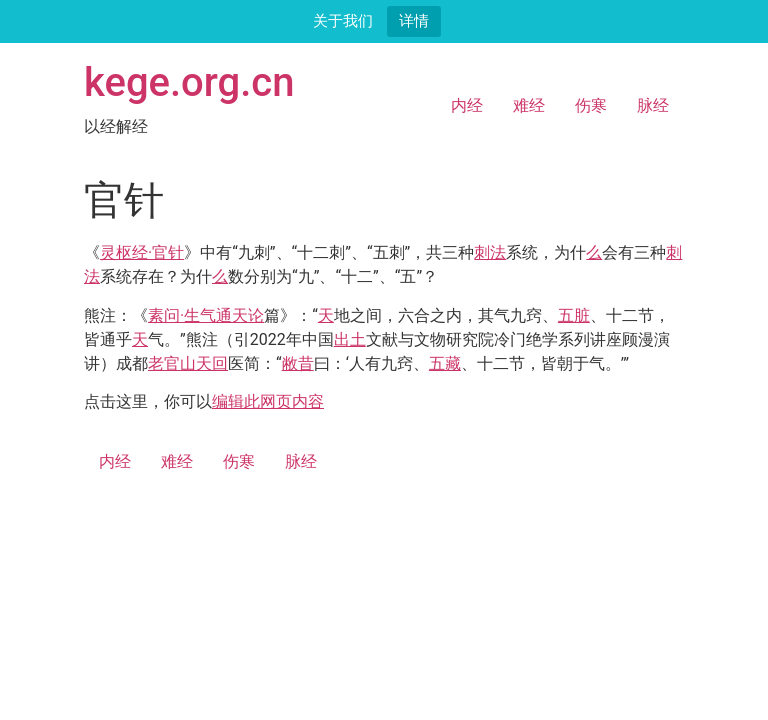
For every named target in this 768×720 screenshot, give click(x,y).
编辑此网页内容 (268, 401)
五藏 (445, 363)
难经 (529, 105)
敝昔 (298, 363)
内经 (467, 105)
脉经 (653, 105)
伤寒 (591, 105)
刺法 (490, 252)
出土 (350, 339)
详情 (414, 20)
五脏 (574, 315)
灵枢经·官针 (142, 252)
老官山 (172, 363)
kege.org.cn (189, 82)
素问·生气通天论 (206, 315)
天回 (212, 363)
